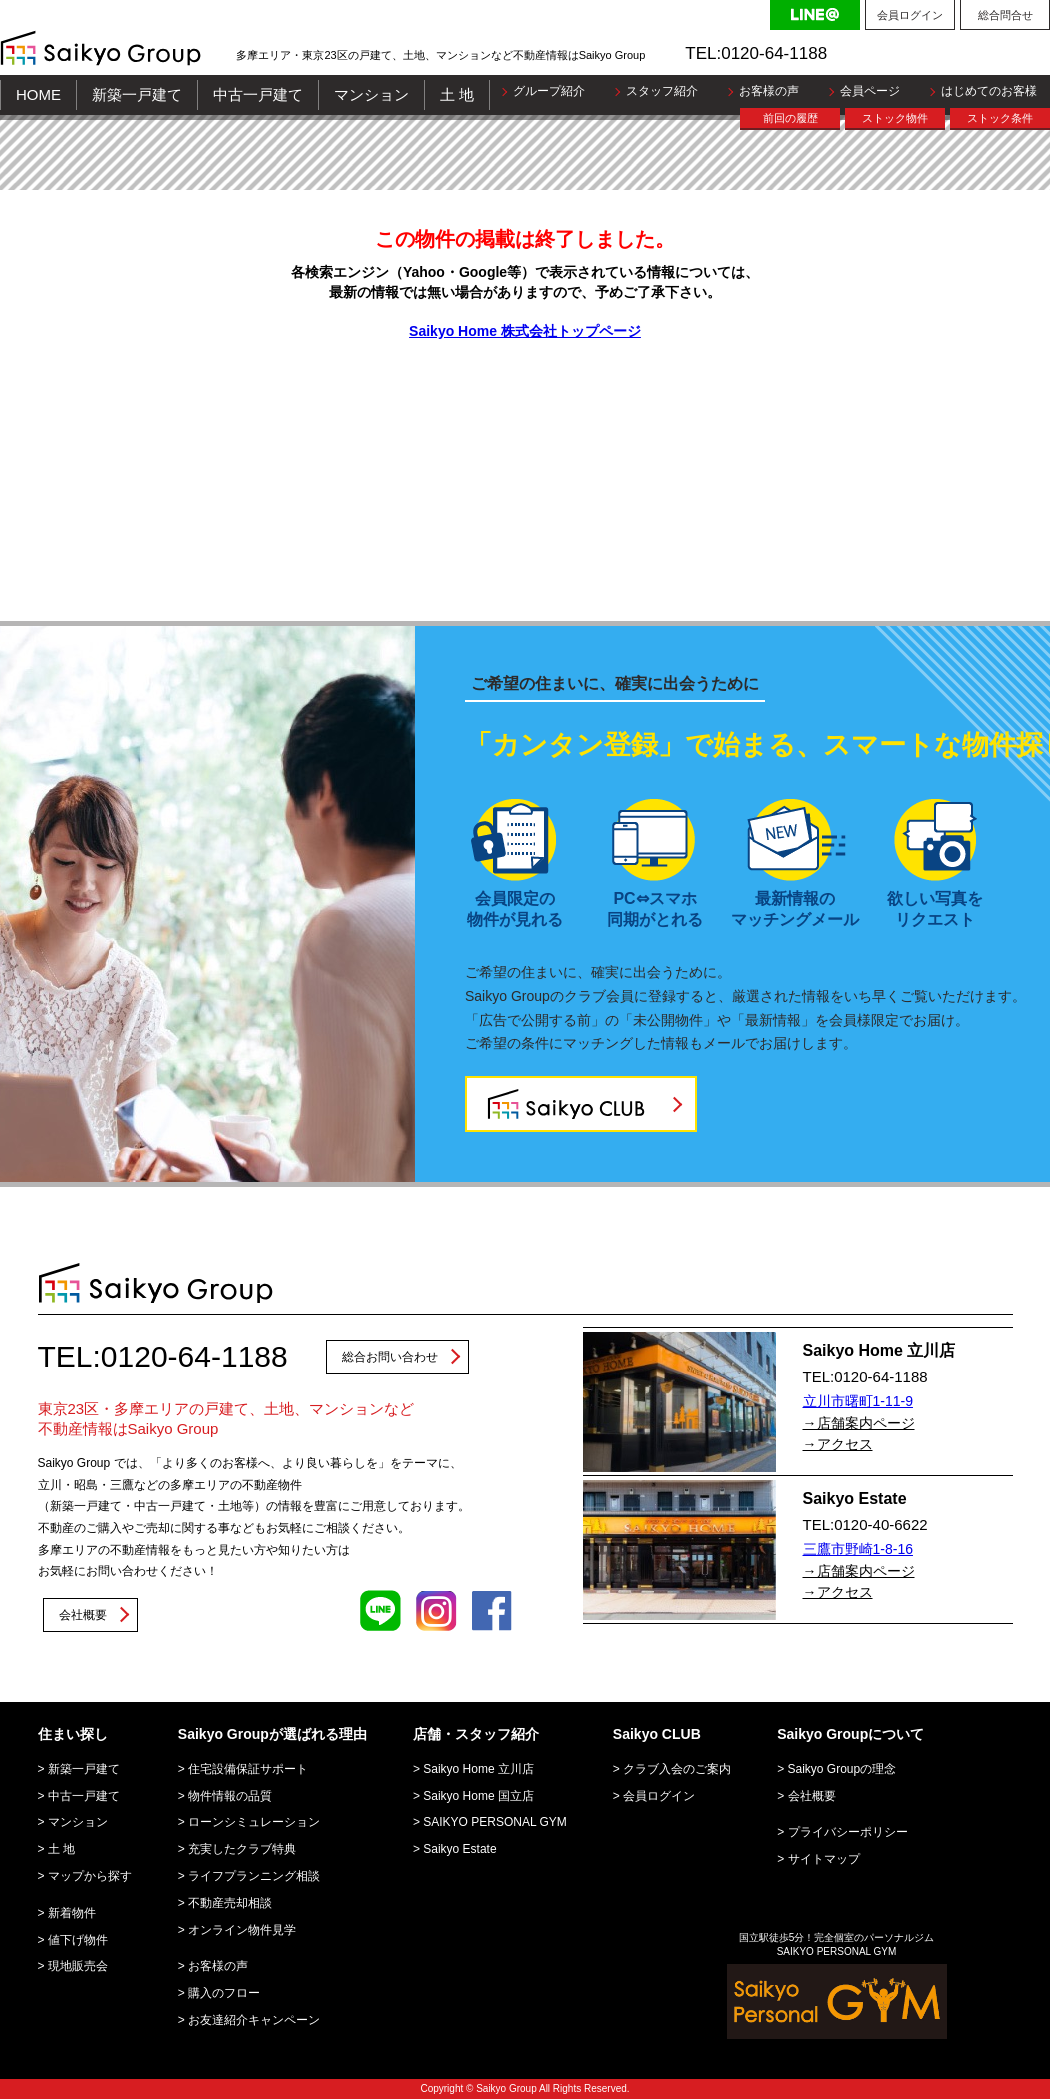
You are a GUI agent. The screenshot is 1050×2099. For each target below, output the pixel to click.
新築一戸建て (137, 94)
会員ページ (870, 91)
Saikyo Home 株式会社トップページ (525, 331)
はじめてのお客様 (989, 91)
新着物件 (72, 1913)
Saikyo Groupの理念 (842, 1769)
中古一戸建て (258, 94)
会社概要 (83, 1615)
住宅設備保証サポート (248, 1769)
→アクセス (838, 1444)
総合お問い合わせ (390, 1357)
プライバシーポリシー (848, 1832)
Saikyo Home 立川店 (478, 1769)
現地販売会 (78, 1966)
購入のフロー (224, 1993)
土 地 (457, 94)
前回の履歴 (790, 118)
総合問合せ (1005, 15)
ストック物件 (895, 118)
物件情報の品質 (230, 1796)
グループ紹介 (549, 91)
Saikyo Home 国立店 (478, 1796)
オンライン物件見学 (242, 1930)
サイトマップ (824, 1859)
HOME (38, 94)
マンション (371, 94)
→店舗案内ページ (859, 1423)
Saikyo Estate (459, 1849)
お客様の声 (769, 91)
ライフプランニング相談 (254, 1876)
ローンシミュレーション (254, 1822)
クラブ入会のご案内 (677, 1769)
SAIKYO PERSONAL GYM (495, 1822)
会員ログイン (910, 15)
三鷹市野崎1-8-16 (858, 1549)
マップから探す (90, 1876)
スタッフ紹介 (662, 91)
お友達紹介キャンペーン (254, 2020)
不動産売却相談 (230, 1903)
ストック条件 (1000, 118)
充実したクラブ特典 (242, 1849)
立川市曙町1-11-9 (858, 1401)
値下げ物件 (78, 1940)
